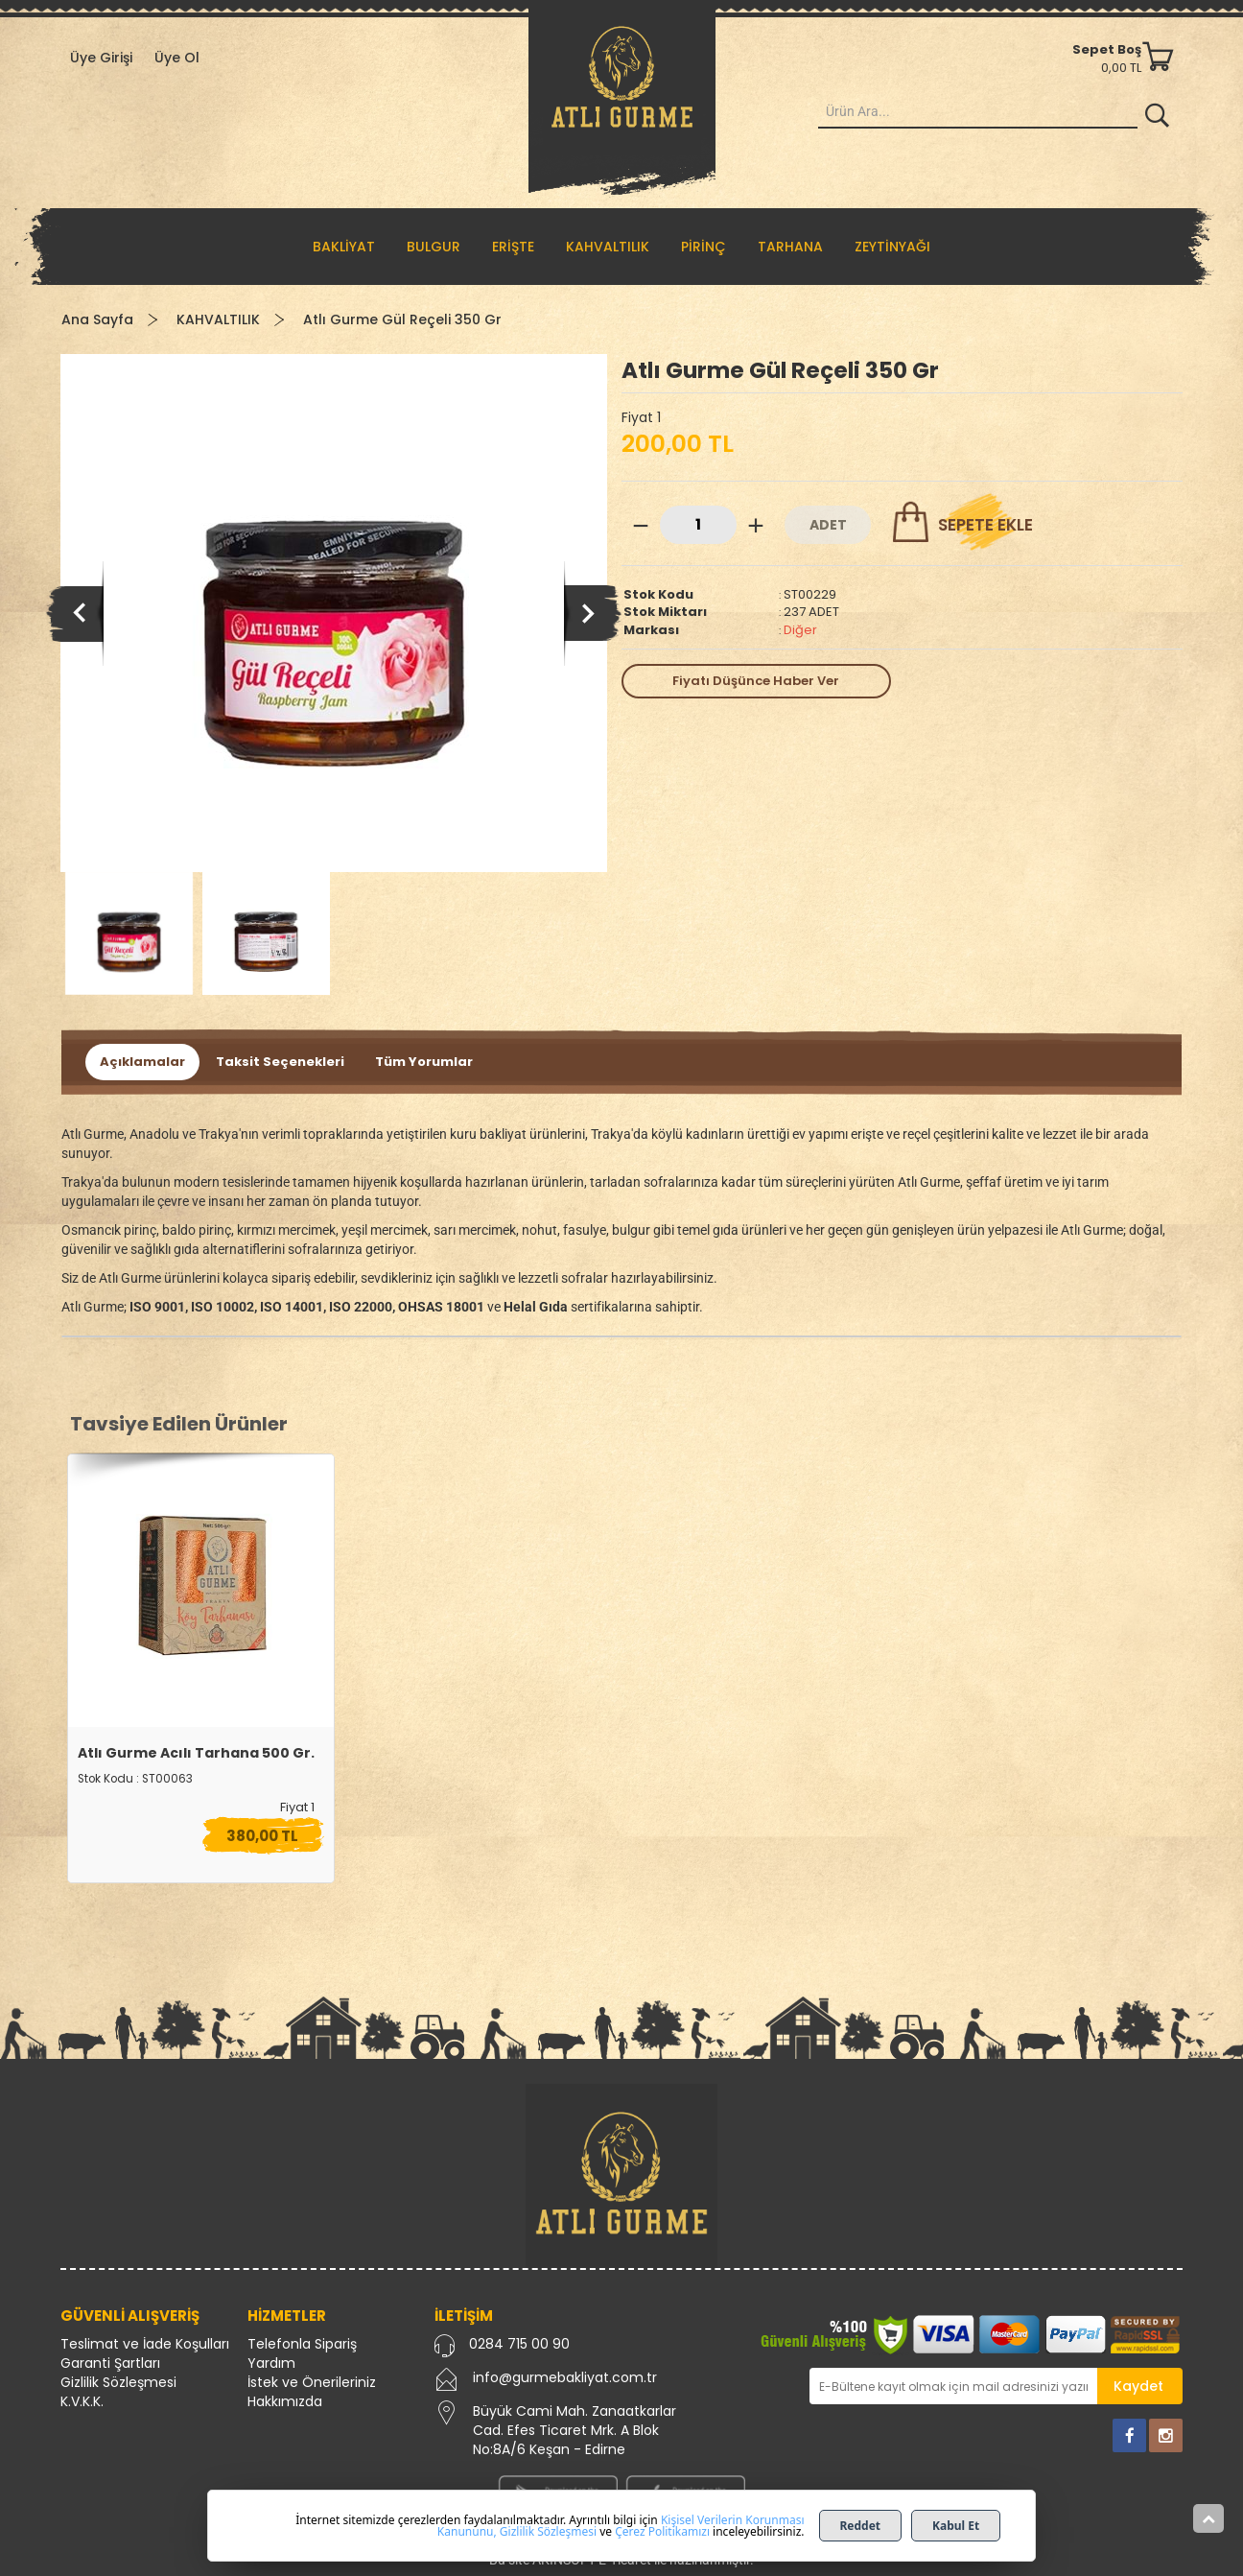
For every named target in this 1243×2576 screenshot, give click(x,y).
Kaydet (1138, 2386)
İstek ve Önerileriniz (311, 2382)
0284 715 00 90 (519, 2343)
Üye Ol (176, 57)
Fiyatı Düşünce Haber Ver (755, 681)
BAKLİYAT (344, 246)
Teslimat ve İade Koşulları (144, 2343)
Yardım (271, 2363)
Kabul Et (955, 2525)
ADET (828, 524)
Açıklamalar (142, 1061)
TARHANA (790, 246)
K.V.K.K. (82, 2401)
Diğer (800, 630)
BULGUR (433, 246)
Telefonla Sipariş (302, 2343)
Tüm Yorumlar (424, 1061)
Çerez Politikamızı (662, 2531)
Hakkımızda (284, 2401)
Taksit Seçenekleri (280, 1061)
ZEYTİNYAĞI (892, 246)
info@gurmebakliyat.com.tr (565, 2377)
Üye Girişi (101, 57)
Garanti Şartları (110, 2363)
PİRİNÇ (703, 246)
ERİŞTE (513, 246)
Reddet (860, 2525)
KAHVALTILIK (607, 246)
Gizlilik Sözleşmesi (118, 2382)
